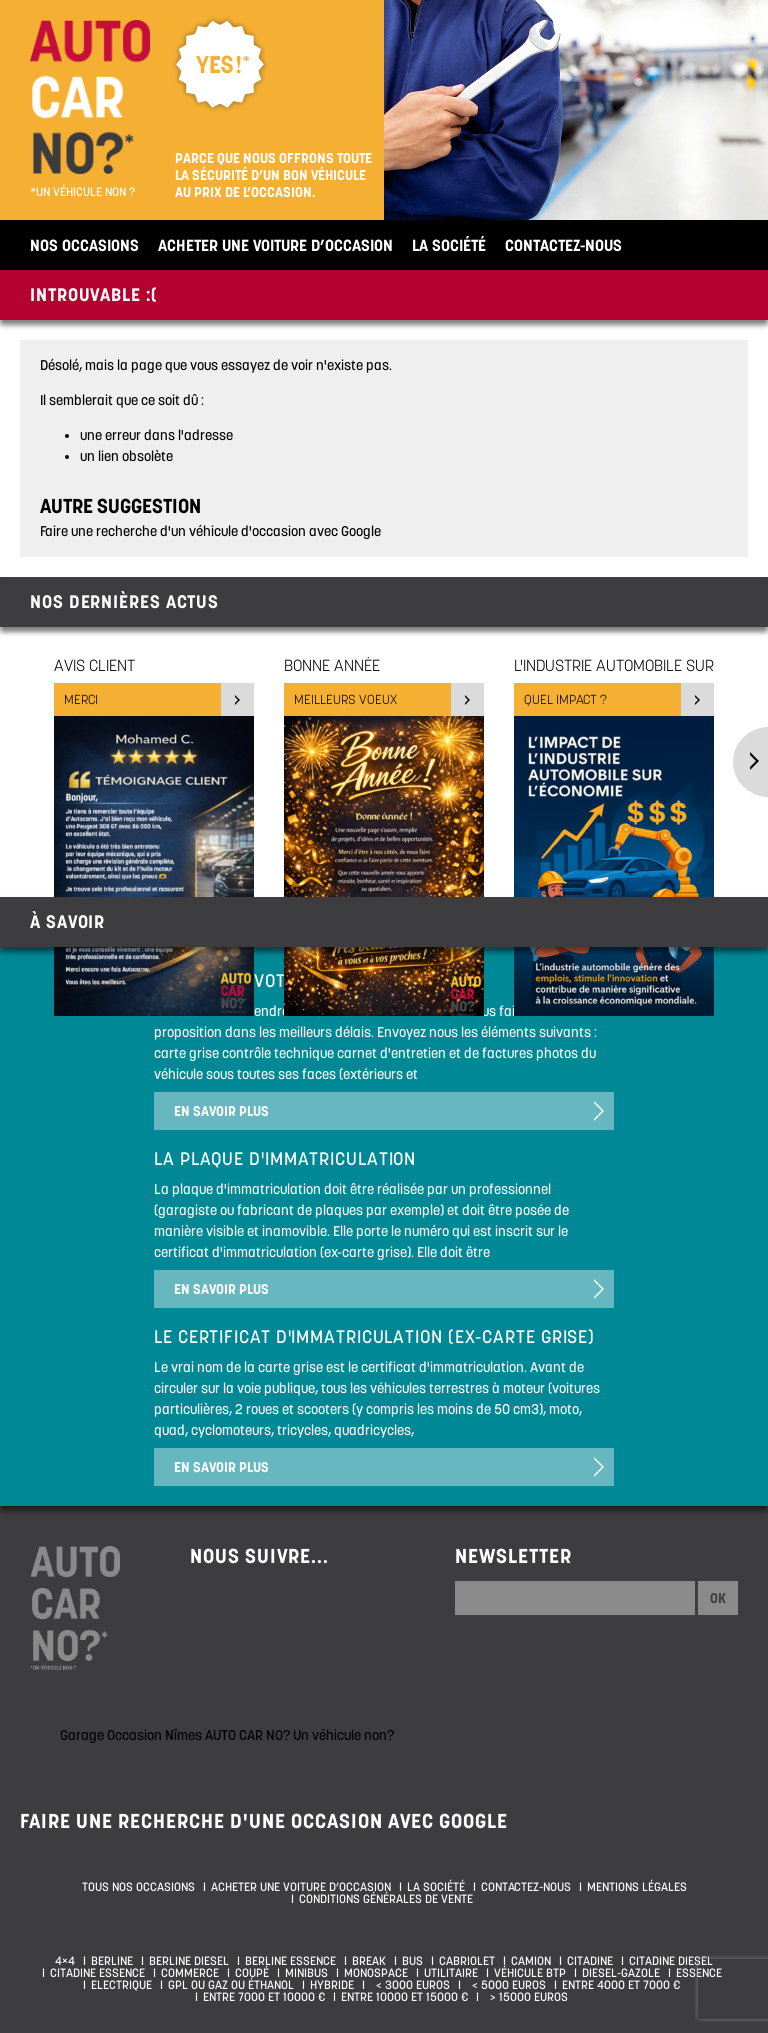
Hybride (332, 1985)
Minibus (306, 1973)
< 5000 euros (506, 1985)
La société (449, 245)
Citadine (590, 1961)
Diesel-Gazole (621, 1973)
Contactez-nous (563, 245)
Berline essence (290, 1961)
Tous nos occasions (138, 1887)
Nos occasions (84, 245)
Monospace (376, 1973)
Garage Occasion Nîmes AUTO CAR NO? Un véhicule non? (227, 1735)
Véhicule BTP (530, 1973)
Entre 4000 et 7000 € (621, 1985)
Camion (531, 1961)
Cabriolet (467, 1961)
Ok (718, 1598)
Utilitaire (451, 1973)
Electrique (121, 1985)
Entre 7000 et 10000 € (264, 1997)
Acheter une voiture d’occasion (275, 245)
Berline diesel (189, 1961)
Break (369, 1961)
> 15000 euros (526, 1997)
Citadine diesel (671, 1961)
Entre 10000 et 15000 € (404, 1997)
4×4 (65, 1961)
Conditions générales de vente (386, 1899)
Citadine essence (97, 1973)
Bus (412, 1961)
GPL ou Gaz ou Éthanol (231, 1985)
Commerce (190, 1973)
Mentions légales (637, 1887)
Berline (112, 1961)
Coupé (252, 1973)
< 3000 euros (410, 1985)
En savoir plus (221, 1111)
